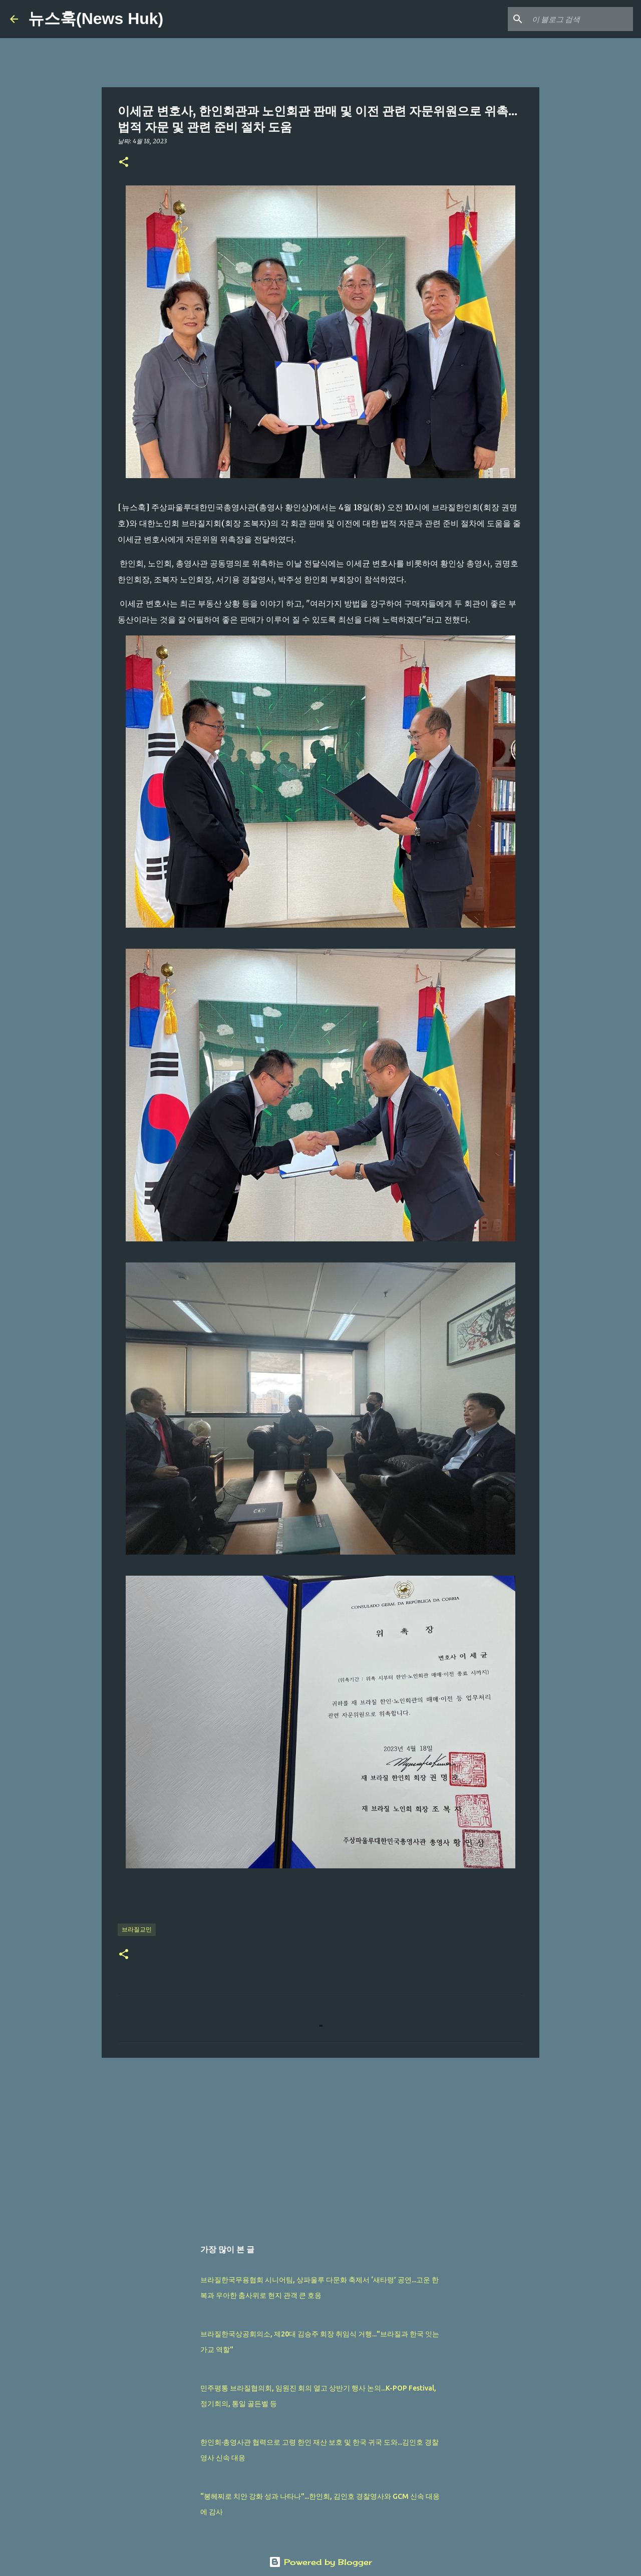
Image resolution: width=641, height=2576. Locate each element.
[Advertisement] (320, 2143)
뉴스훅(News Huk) (95, 19)
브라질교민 (137, 1929)
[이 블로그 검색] (580, 19)
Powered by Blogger (320, 2562)
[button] (124, 162)
